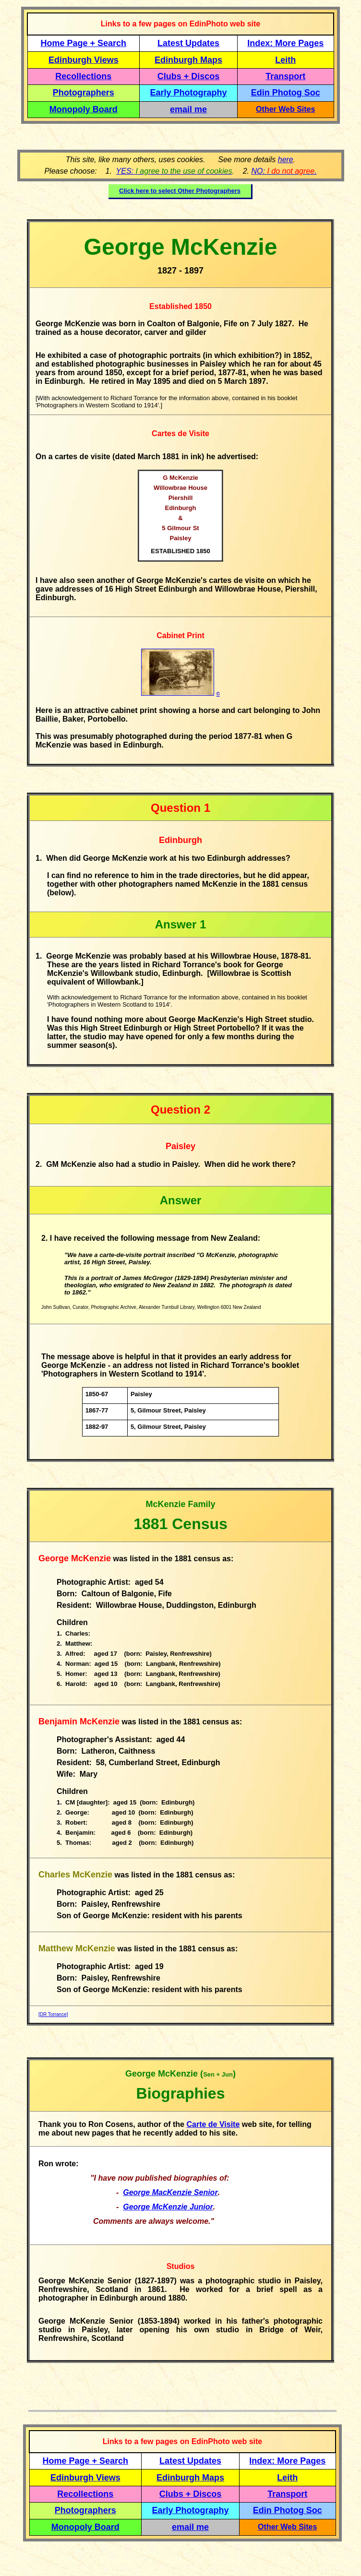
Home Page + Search (84, 43)
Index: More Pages (285, 43)
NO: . (283, 171)
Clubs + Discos (188, 76)
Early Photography (188, 92)
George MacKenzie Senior (170, 2192)
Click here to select (180, 190)
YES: (174, 171)
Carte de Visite (213, 2124)
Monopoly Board (83, 109)
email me (188, 109)
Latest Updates (188, 43)
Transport (285, 76)
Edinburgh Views (83, 60)
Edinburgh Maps (188, 60)
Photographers (83, 92)
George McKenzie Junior (168, 2207)
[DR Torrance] (53, 2014)
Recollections (83, 76)
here (285, 159)
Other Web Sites (285, 109)
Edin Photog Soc (285, 92)
